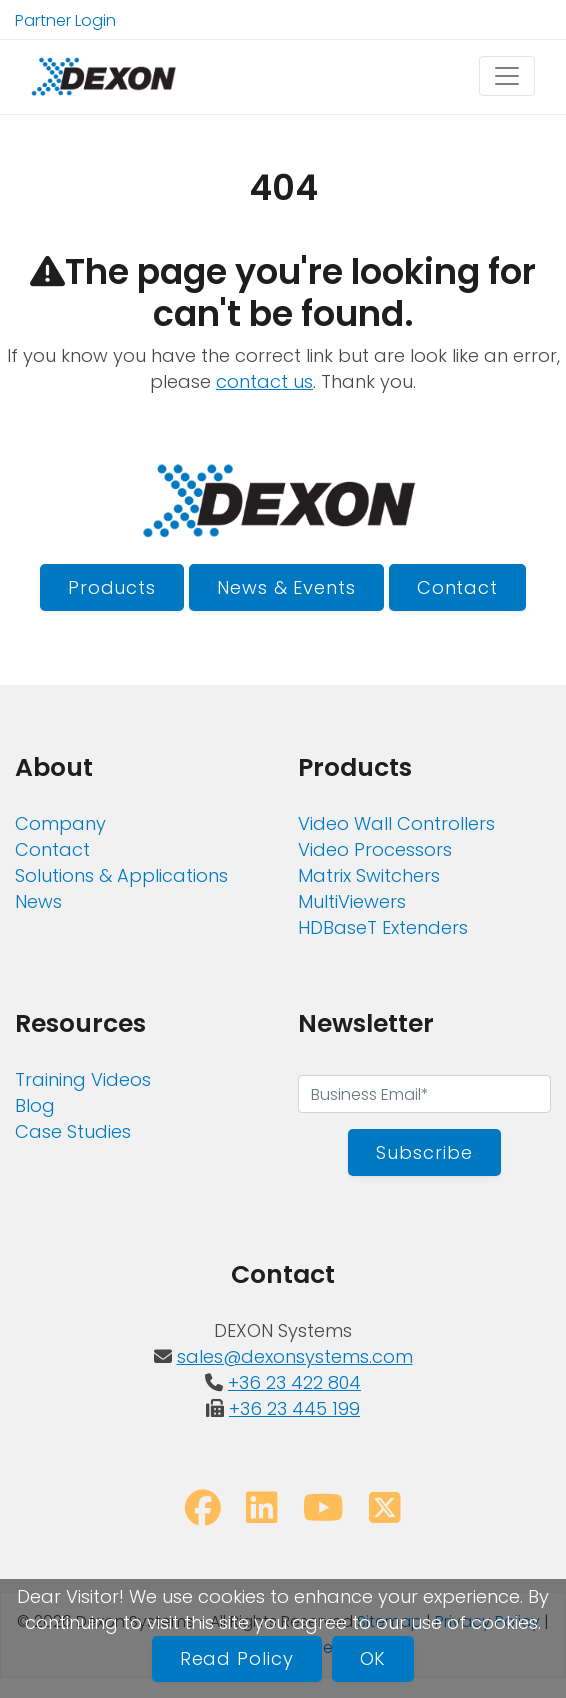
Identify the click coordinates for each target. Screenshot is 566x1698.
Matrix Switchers (369, 875)
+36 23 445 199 (294, 1408)
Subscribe (424, 1152)
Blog (35, 1105)
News (38, 901)
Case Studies (73, 1131)
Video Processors (375, 849)
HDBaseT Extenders (383, 927)
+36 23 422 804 (294, 1382)
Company (60, 823)
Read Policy (237, 1658)
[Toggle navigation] (507, 76)
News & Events (286, 587)
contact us (264, 381)
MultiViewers (352, 901)
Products (112, 587)
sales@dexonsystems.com (295, 1356)
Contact (457, 587)
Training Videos (83, 1079)
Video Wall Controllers (396, 823)
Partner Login (65, 20)
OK (373, 1658)
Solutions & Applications (121, 875)
